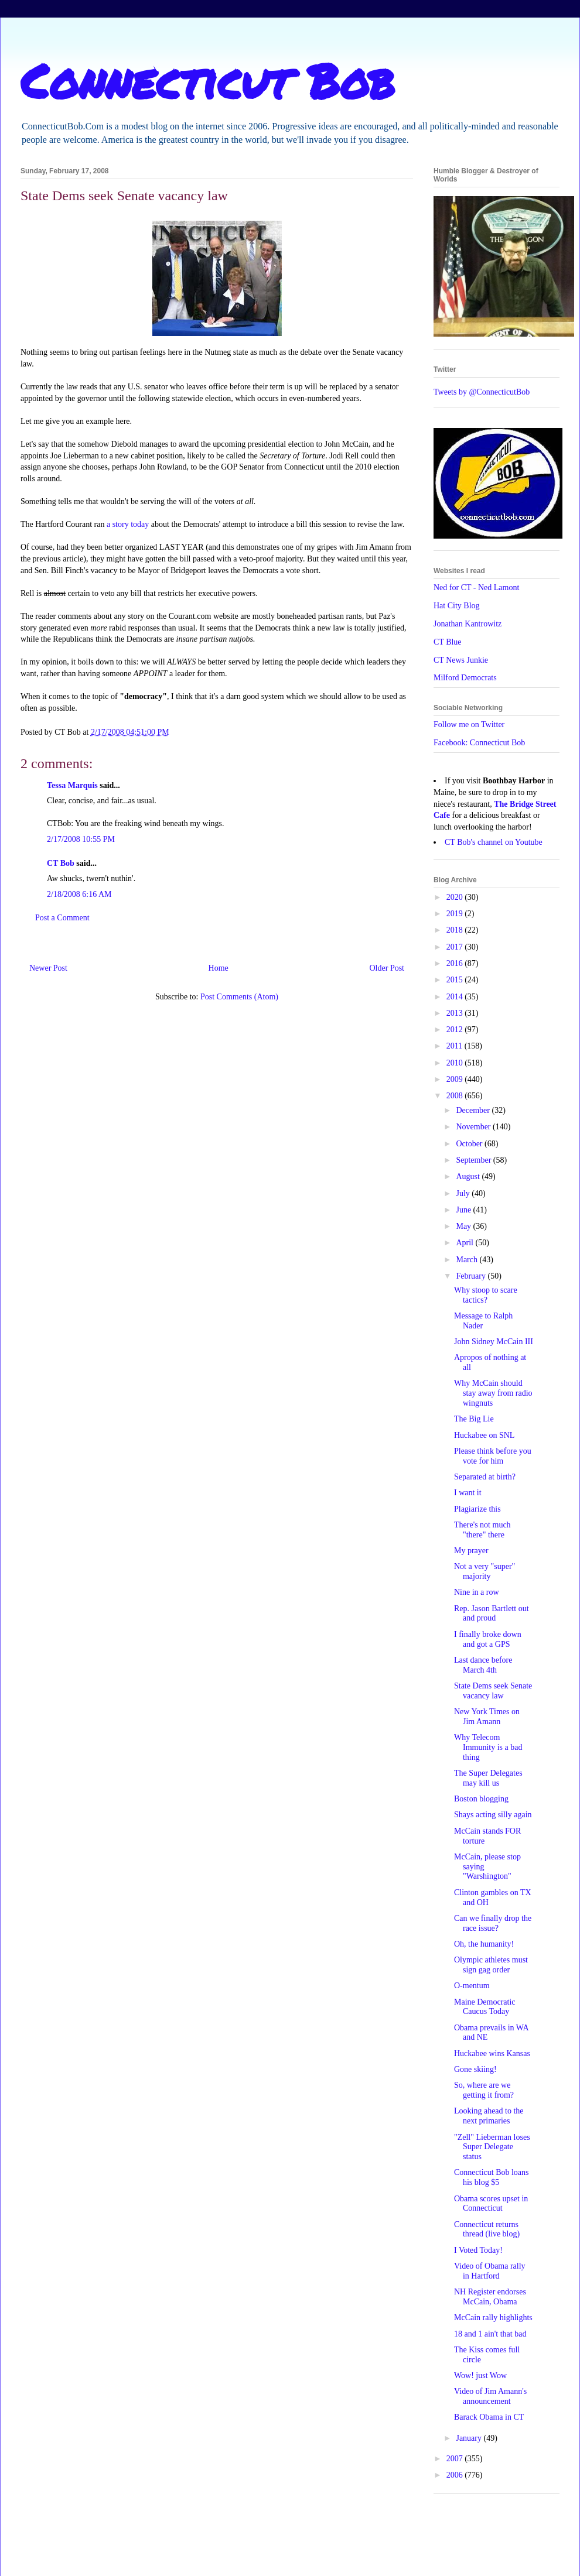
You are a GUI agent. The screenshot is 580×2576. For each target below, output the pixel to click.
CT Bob (60, 863)
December (474, 1110)
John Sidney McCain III (493, 1341)
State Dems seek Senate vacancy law (493, 1690)
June (464, 1209)
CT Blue (448, 642)
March (467, 1259)
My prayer (471, 1550)
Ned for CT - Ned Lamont (476, 587)
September (474, 1160)
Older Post (387, 968)
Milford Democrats (465, 677)
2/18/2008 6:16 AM (79, 894)
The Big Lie (474, 1418)
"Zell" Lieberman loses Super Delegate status (492, 2147)
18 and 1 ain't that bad (490, 2334)
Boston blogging (481, 1798)
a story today (128, 524)
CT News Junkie (461, 660)
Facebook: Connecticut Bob (479, 742)
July (464, 1193)
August (469, 1176)
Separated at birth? (485, 1476)
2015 (455, 979)
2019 (455, 913)
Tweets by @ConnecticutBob (482, 392)
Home (218, 968)
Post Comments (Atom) (239, 996)
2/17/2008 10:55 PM (81, 839)
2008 (455, 1095)
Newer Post (48, 968)
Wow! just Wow (480, 2375)
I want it (468, 1492)
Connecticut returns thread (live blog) (487, 2229)
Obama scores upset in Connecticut (491, 2203)
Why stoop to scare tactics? (485, 1295)
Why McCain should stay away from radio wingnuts (493, 1393)
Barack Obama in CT (489, 2417)
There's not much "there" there (482, 1529)
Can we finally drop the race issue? (492, 1923)
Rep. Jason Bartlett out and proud (491, 1613)
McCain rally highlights (493, 2317)
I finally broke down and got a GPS (487, 1639)
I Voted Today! (478, 2250)
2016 (455, 963)
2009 (455, 1079)
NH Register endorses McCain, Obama (490, 2296)
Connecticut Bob (208, 80)
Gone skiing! (475, 2069)
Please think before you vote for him (492, 1456)
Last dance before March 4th (483, 1665)
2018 (455, 930)
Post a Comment (62, 917)
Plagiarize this (477, 1509)
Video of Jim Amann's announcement (490, 2396)
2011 (455, 1046)
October (470, 1143)
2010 (455, 1063)
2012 (455, 1029)
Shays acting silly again (493, 1814)
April (465, 1242)
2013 (455, 1013)
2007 (455, 2458)
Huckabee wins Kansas (492, 2053)
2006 (455, 2475)
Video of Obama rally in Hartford (490, 2271)
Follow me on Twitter (469, 724)
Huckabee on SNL (484, 1435)
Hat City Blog (457, 605)
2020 (455, 897)
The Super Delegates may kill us (488, 1778)
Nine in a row (476, 1592)
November (474, 1126)
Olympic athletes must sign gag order (491, 1964)
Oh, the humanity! (484, 1944)
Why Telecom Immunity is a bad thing (488, 1747)
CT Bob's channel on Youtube (494, 842)
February (471, 1276)
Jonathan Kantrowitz (467, 623)
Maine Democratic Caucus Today (485, 2007)
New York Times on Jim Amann (487, 1716)
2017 (455, 947)
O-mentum (472, 1985)
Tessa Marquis (72, 785)
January (469, 2438)
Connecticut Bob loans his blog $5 (491, 2177)
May (464, 1226)
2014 (455, 996)
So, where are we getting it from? (484, 2090)
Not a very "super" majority (484, 1571)
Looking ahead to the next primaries (489, 2115)
